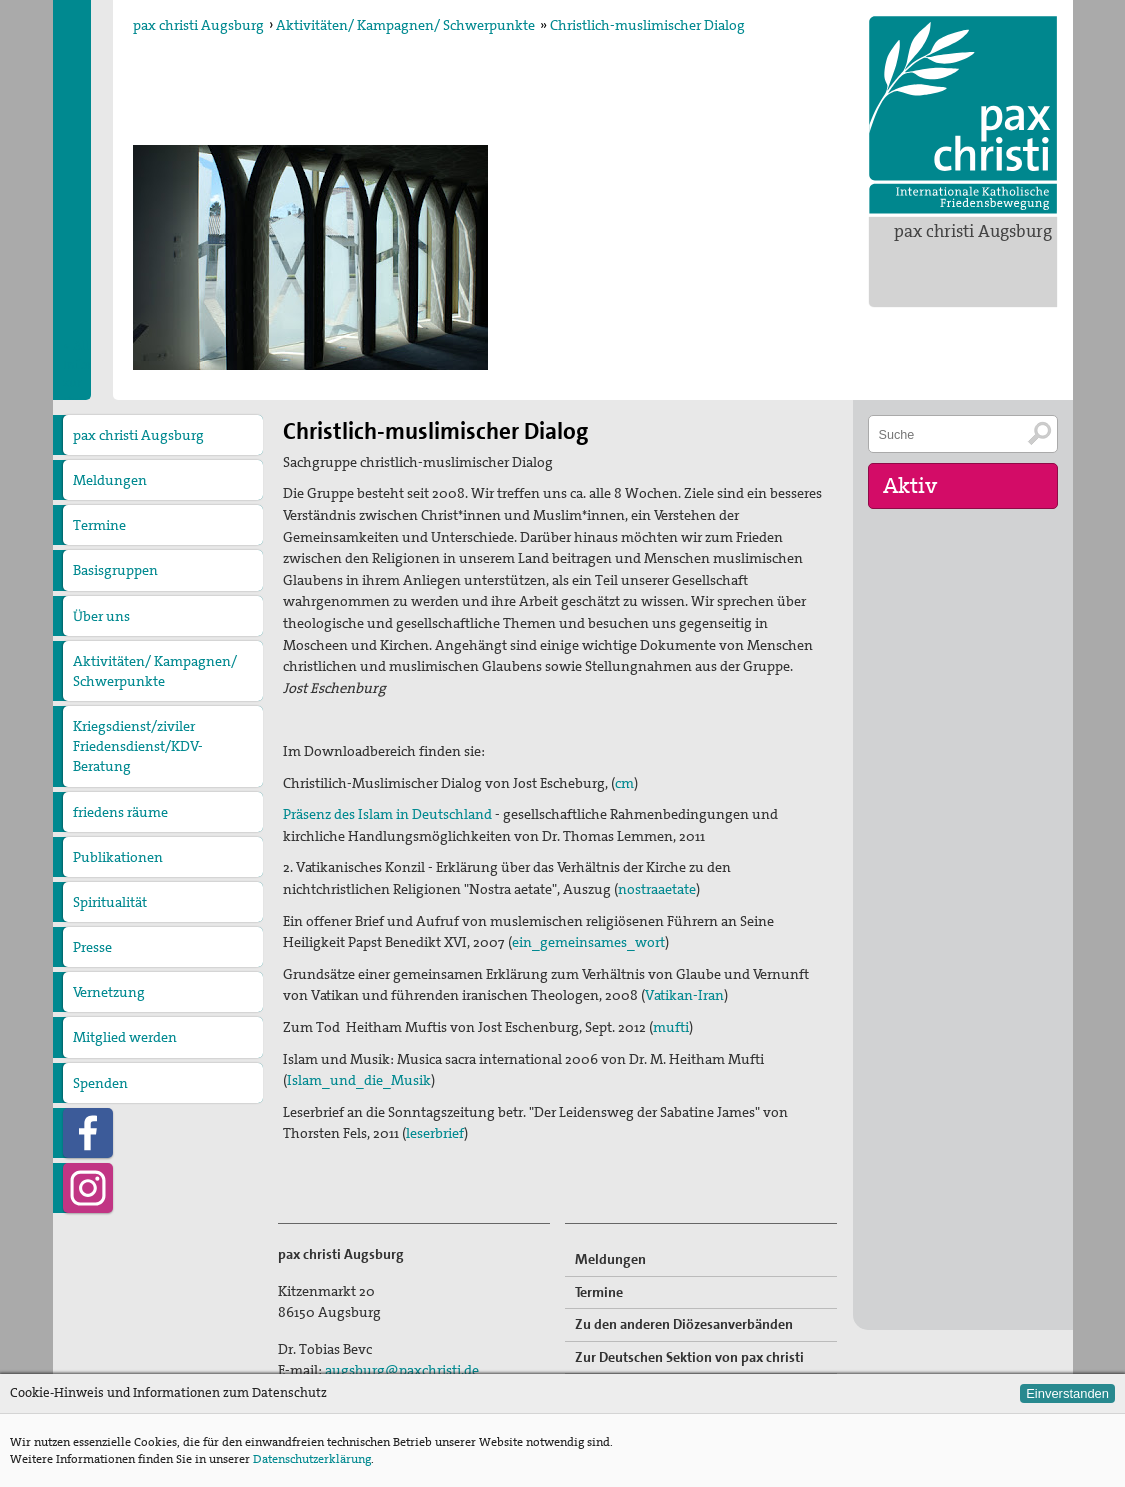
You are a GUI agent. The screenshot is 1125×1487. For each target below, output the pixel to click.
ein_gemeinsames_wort (588, 942)
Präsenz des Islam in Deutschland (387, 814)
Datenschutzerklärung (312, 1459)
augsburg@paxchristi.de (402, 1370)
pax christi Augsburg (973, 231)
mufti (671, 1027)
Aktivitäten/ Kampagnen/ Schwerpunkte (405, 25)
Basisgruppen (115, 570)
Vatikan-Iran (684, 995)
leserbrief (435, 1133)
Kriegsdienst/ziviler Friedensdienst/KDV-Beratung (138, 746)
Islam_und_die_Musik (359, 1080)
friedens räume (120, 812)
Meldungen (110, 480)
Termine (99, 525)
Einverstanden (1067, 1393)
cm (624, 783)
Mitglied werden (125, 1037)
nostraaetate (657, 889)
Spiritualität (110, 902)
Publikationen (118, 857)
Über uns (101, 616)
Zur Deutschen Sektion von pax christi (689, 1357)
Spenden (100, 1083)
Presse (92, 947)
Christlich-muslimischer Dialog (647, 25)
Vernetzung (109, 992)
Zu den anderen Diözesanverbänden (684, 1324)
